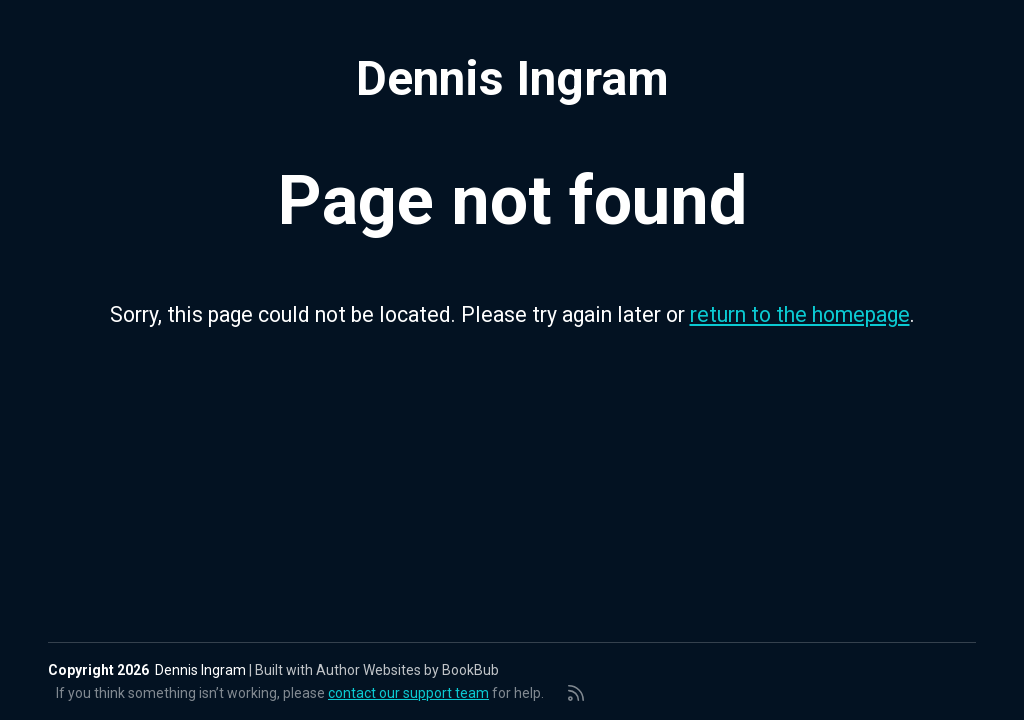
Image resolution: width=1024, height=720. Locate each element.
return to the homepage (800, 314)
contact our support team (408, 693)
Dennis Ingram (512, 79)
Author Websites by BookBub (407, 670)
